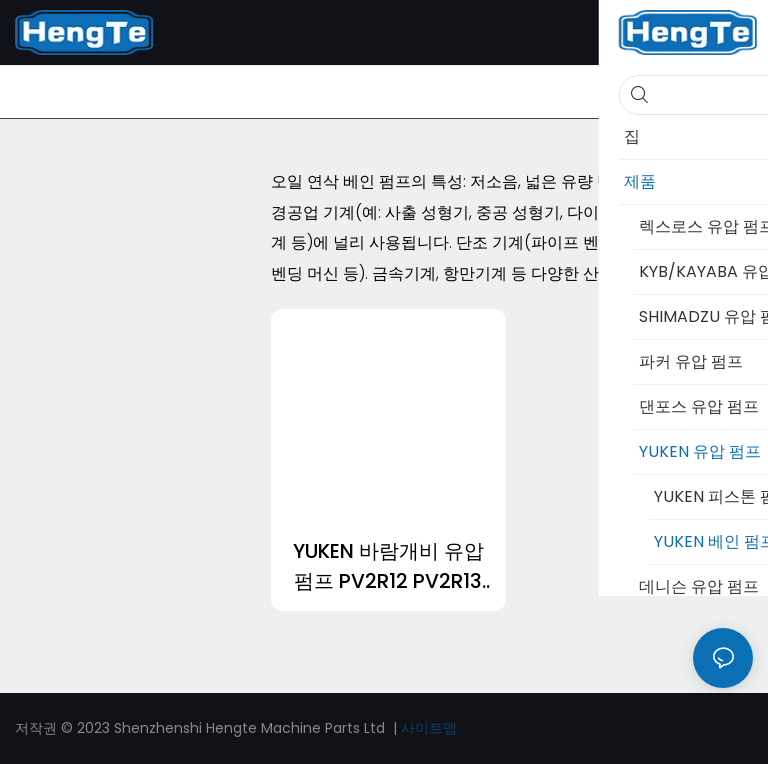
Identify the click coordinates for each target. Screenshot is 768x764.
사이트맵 (429, 728)
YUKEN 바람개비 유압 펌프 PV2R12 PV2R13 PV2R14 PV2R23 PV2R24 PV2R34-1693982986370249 (388, 566)
